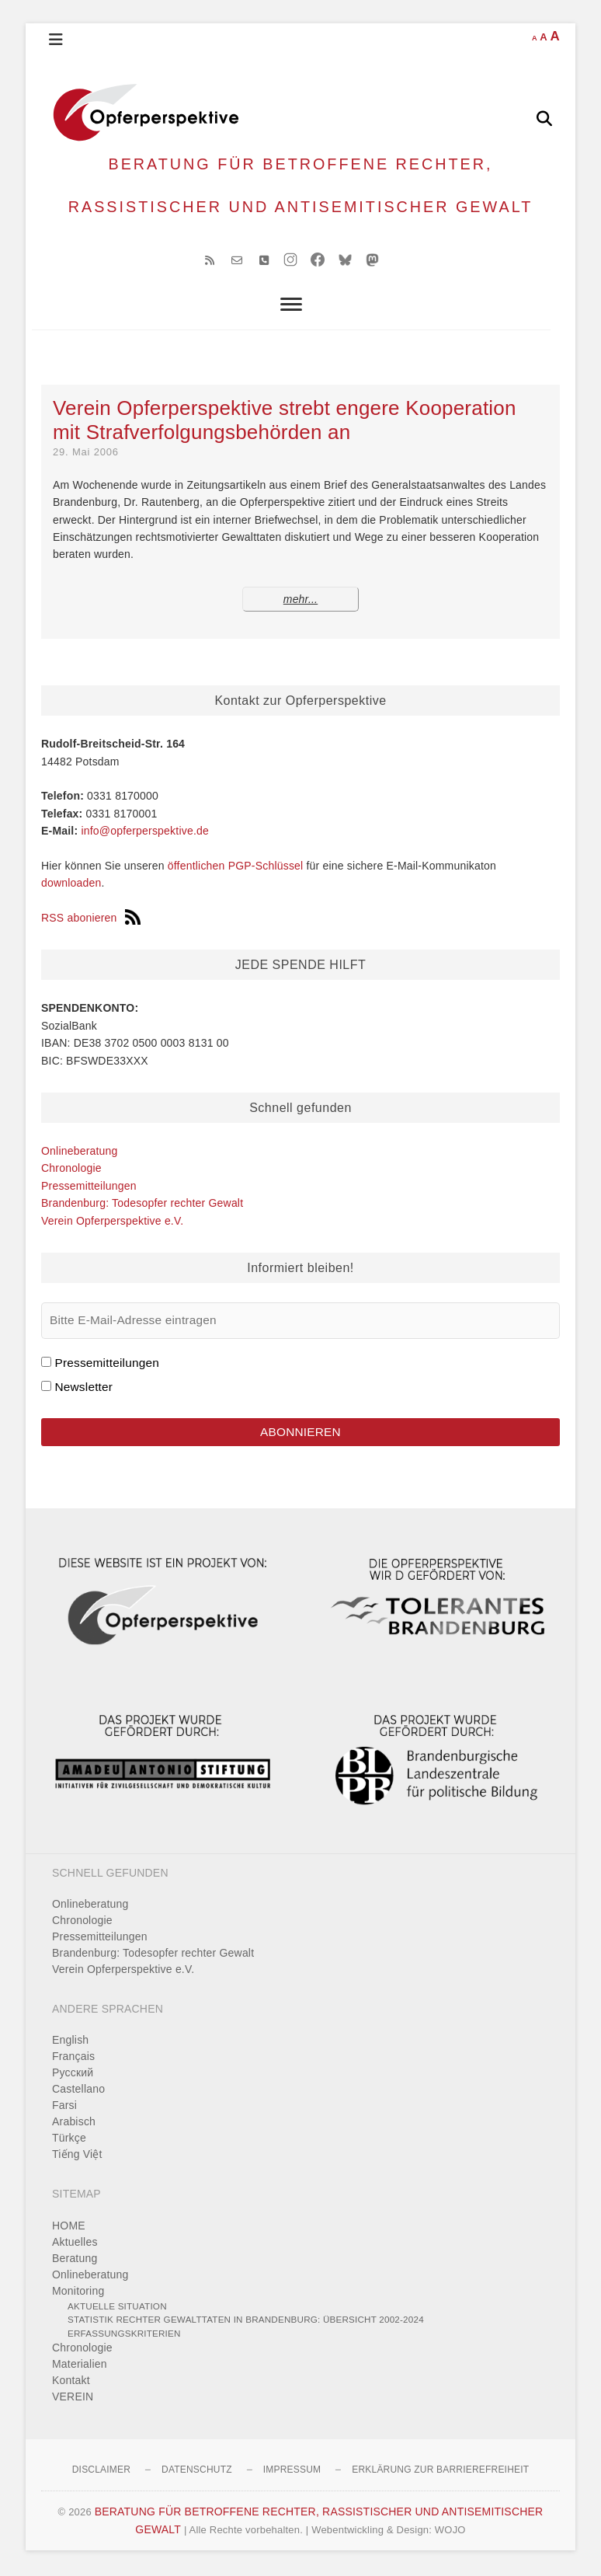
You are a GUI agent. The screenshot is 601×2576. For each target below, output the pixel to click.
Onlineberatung (79, 1153)
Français (73, 2058)
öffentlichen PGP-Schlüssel (236, 867)
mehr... (300, 600)
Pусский (72, 2075)
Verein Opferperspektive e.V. (112, 1222)
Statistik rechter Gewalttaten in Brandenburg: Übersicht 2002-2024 (246, 2321)
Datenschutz (197, 2471)
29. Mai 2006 (86, 454)
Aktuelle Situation (117, 2307)
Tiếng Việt (77, 2156)
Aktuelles (75, 2243)
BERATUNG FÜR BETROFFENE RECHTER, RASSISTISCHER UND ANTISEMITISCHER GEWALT (301, 186)
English (70, 2042)
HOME (68, 2227)
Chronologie (71, 1170)
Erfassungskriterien (124, 2335)
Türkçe (69, 2140)
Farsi (64, 2107)
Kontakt (71, 2382)
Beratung (74, 2260)
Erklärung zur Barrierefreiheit (440, 2471)
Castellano (78, 2091)
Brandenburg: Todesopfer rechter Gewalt (142, 1205)
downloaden (71, 885)
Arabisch (74, 2124)
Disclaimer (101, 2471)
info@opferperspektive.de (145, 833)
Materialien (79, 2366)
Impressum (292, 2471)
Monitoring (78, 2292)
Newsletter (83, 1388)
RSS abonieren (91, 920)
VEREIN (72, 2399)
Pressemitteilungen (89, 1187)
